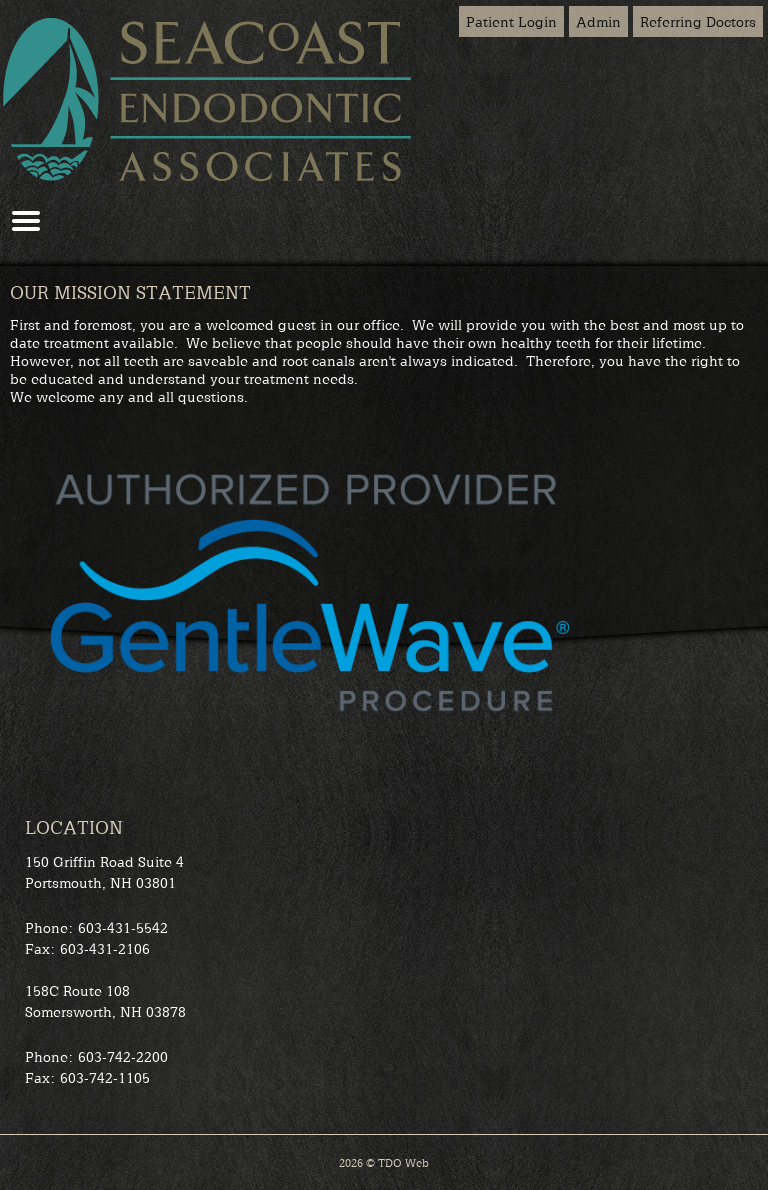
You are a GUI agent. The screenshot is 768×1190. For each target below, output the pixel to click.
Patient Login (511, 21)
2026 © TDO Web (384, 1162)
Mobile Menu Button (26, 221)
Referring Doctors (698, 21)
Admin (598, 21)
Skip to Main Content (59, 7)
